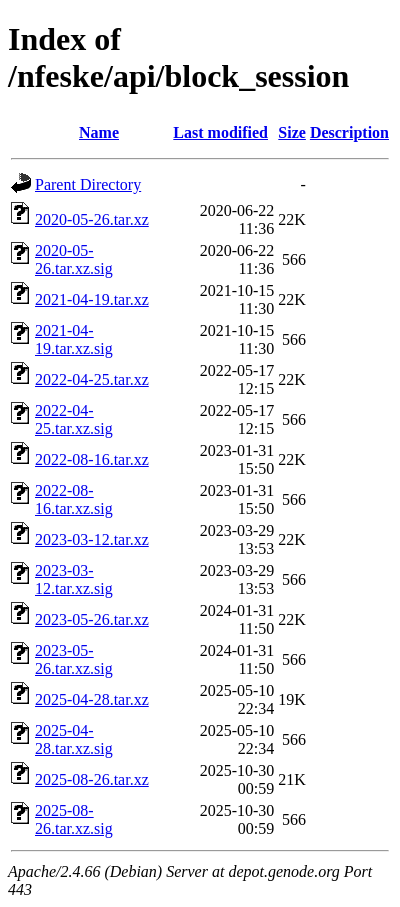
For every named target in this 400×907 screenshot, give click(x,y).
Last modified (220, 132)
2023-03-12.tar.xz (92, 539)
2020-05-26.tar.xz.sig (74, 259)
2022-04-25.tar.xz (92, 379)
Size (292, 132)
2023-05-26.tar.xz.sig (74, 659)
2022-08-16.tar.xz (92, 459)
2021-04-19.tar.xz (92, 299)
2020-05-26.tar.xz (92, 219)
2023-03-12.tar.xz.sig (74, 579)
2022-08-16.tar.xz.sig (74, 499)
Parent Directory (88, 184)
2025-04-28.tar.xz (92, 699)
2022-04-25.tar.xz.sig (74, 419)
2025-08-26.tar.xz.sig (74, 819)
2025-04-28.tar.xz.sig (74, 739)
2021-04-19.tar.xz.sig (74, 339)
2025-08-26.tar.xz (92, 779)
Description (349, 132)
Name (99, 132)
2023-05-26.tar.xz (92, 619)
